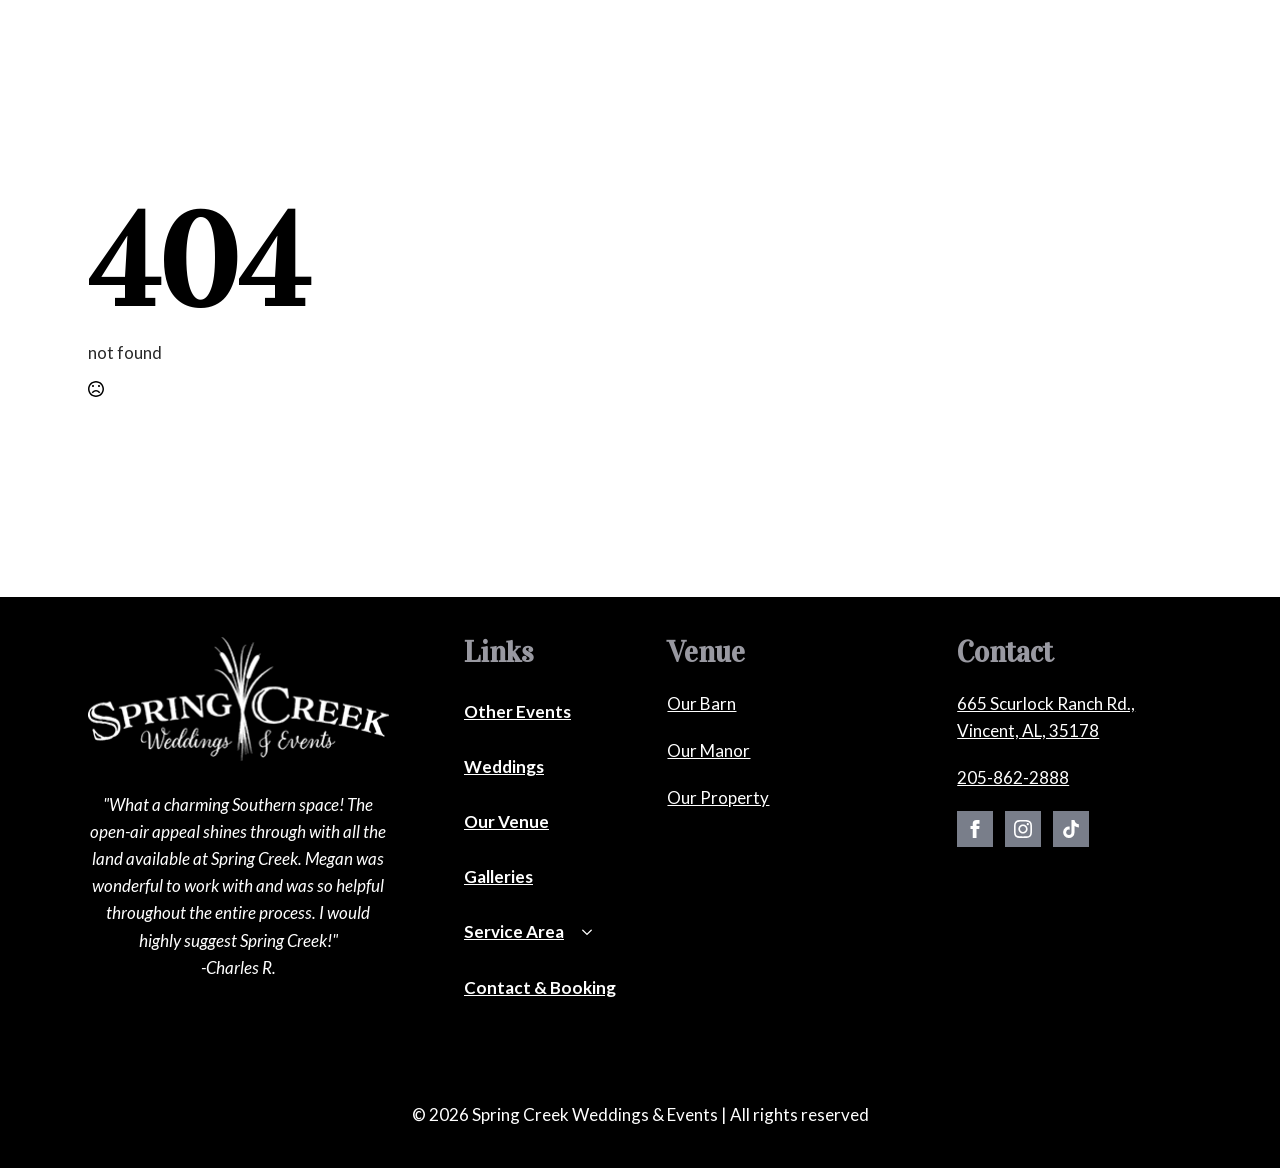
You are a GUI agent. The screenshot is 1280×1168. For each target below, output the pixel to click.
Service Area (514, 931)
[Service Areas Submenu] (884, 65)
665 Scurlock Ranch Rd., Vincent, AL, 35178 (1046, 717)
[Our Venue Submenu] (650, 65)
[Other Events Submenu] (535, 65)
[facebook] (975, 829)
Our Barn (701, 703)
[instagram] (1023, 829)
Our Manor (708, 750)
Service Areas (825, 63)
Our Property (718, 797)
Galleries (718, 63)
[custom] (1071, 829)
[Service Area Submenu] (593, 937)
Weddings (375, 63)
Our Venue (604, 63)
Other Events (479, 63)
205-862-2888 (1013, 777)
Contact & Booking (983, 63)
